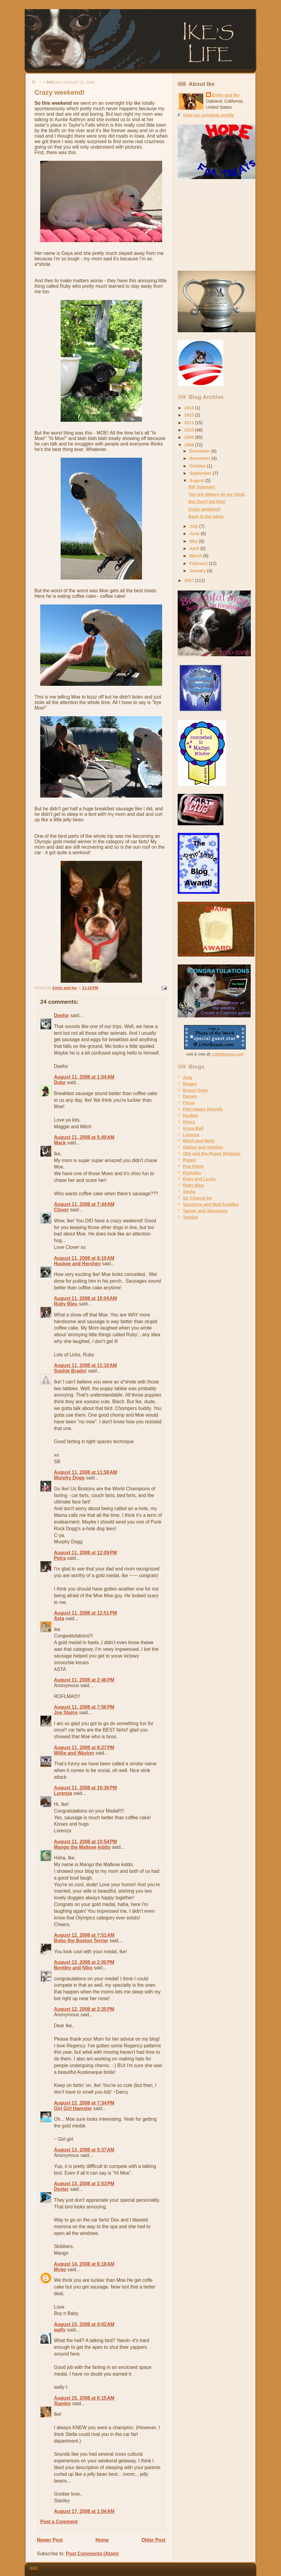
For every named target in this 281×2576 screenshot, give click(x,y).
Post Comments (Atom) (92, 2553)
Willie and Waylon (74, 1753)
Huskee (190, 1115)
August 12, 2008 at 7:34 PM (84, 2103)
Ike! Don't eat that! (207, 501)
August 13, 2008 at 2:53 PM (84, 2183)
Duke (60, 1082)
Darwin (190, 1096)
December (201, 451)
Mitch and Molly (199, 1140)
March (196, 555)
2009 (189, 437)
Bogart (190, 1083)
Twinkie (190, 1217)
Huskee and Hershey (77, 1263)
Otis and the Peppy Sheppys (211, 1153)
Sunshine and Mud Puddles (211, 1204)
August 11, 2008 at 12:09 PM (85, 1552)
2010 (189, 430)
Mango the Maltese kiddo (82, 1847)
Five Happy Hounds (203, 1109)
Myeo (60, 2269)
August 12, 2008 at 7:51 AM (84, 1935)
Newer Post (50, 2540)
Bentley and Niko (73, 1967)
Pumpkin (192, 1172)
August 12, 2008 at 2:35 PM (84, 2009)
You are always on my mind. (216, 494)
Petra (60, 1558)
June (195, 533)
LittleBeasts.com (228, 1054)
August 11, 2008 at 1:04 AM (84, 1077)
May (194, 541)
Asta (59, 1618)
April (195, 548)
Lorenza (63, 1793)
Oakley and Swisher (203, 1147)
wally (60, 2329)
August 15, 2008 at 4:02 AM (84, 2324)
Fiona (188, 1102)
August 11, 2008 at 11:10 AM (85, 1365)
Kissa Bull (193, 1128)
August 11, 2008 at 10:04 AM (85, 1298)
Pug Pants (193, 1166)
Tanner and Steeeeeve (205, 1210)
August (197, 480)
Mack (60, 1142)
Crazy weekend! (204, 509)
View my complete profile (208, 115)
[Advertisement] (216, 225)
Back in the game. (206, 516)
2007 (189, 580)
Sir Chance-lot (197, 1198)
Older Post (153, 2540)
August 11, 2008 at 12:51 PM (85, 1613)
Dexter (61, 2189)
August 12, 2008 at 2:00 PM (84, 1962)
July (194, 526)
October (198, 465)
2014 (189, 407)
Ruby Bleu (65, 1303)
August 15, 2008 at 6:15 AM (84, 2398)
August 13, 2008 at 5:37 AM (84, 2149)
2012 (189, 415)
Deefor (61, 1015)
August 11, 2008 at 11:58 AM (85, 1472)
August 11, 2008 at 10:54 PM (85, 1841)
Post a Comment (59, 2521)
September (201, 473)
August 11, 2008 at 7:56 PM (84, 1707)
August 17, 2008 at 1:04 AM (84, 2511)
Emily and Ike (226, 95)
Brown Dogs (195, 1090)
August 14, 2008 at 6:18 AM (84, 2264)
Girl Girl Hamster (73, 2108)
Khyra (189, 1121)
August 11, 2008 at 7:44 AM (84, 1204)
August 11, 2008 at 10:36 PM (85, 1787)
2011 (189, 422)
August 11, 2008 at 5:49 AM (84, 1137)
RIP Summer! (201, 487)
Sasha (189, 1191)
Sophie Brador (70, 1370)
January (198, 570)
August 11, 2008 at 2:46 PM (84, 1680)
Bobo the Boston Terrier (81, 1940)
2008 (189, 444)
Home (101, 2540)
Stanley (62, 2403)
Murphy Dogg (69, 1477)
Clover (61, 1209)
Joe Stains (66, 1712)
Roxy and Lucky (199, 1178)
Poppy (189, 1160)
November (201, 458)
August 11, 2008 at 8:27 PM (84, 1747)
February (199, 563)
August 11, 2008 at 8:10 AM (84, 1258)
